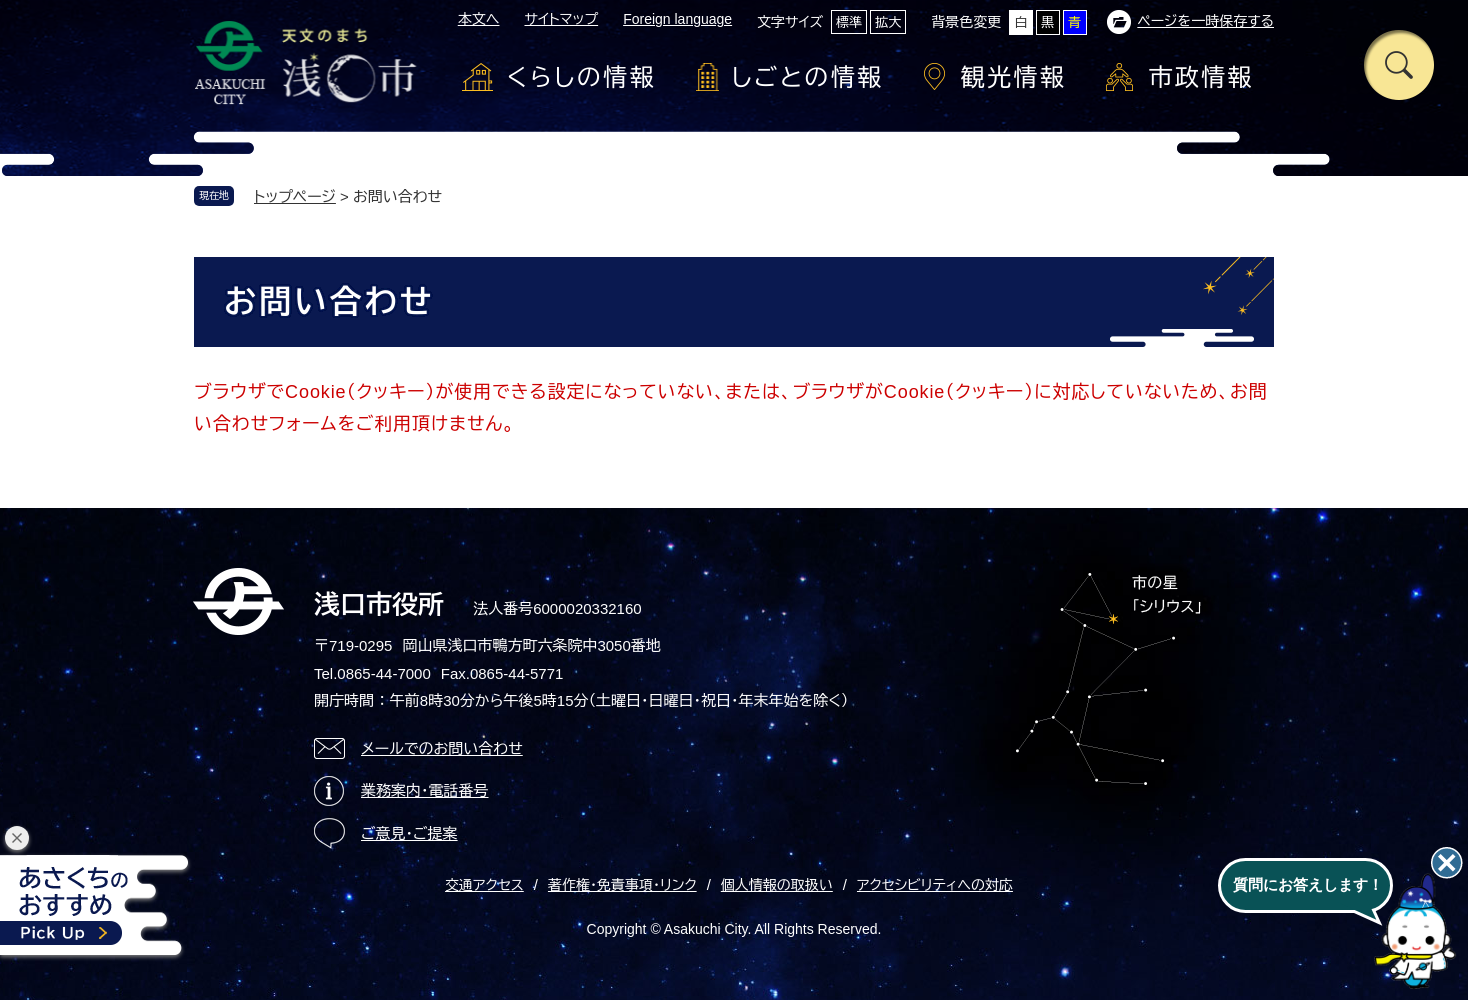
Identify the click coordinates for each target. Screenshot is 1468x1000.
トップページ (295, 196)
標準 (849, 22)
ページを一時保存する (1205, 21)
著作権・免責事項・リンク (622, 885)
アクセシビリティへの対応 (935, 885)
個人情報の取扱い (777, 885)
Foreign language (677, 19)
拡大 (888, 22)
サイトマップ (561, 19)
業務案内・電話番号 (425, 790)
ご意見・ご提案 (409, 833)
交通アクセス (484, 885)
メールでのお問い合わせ (442, 748)
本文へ (479, 19)
